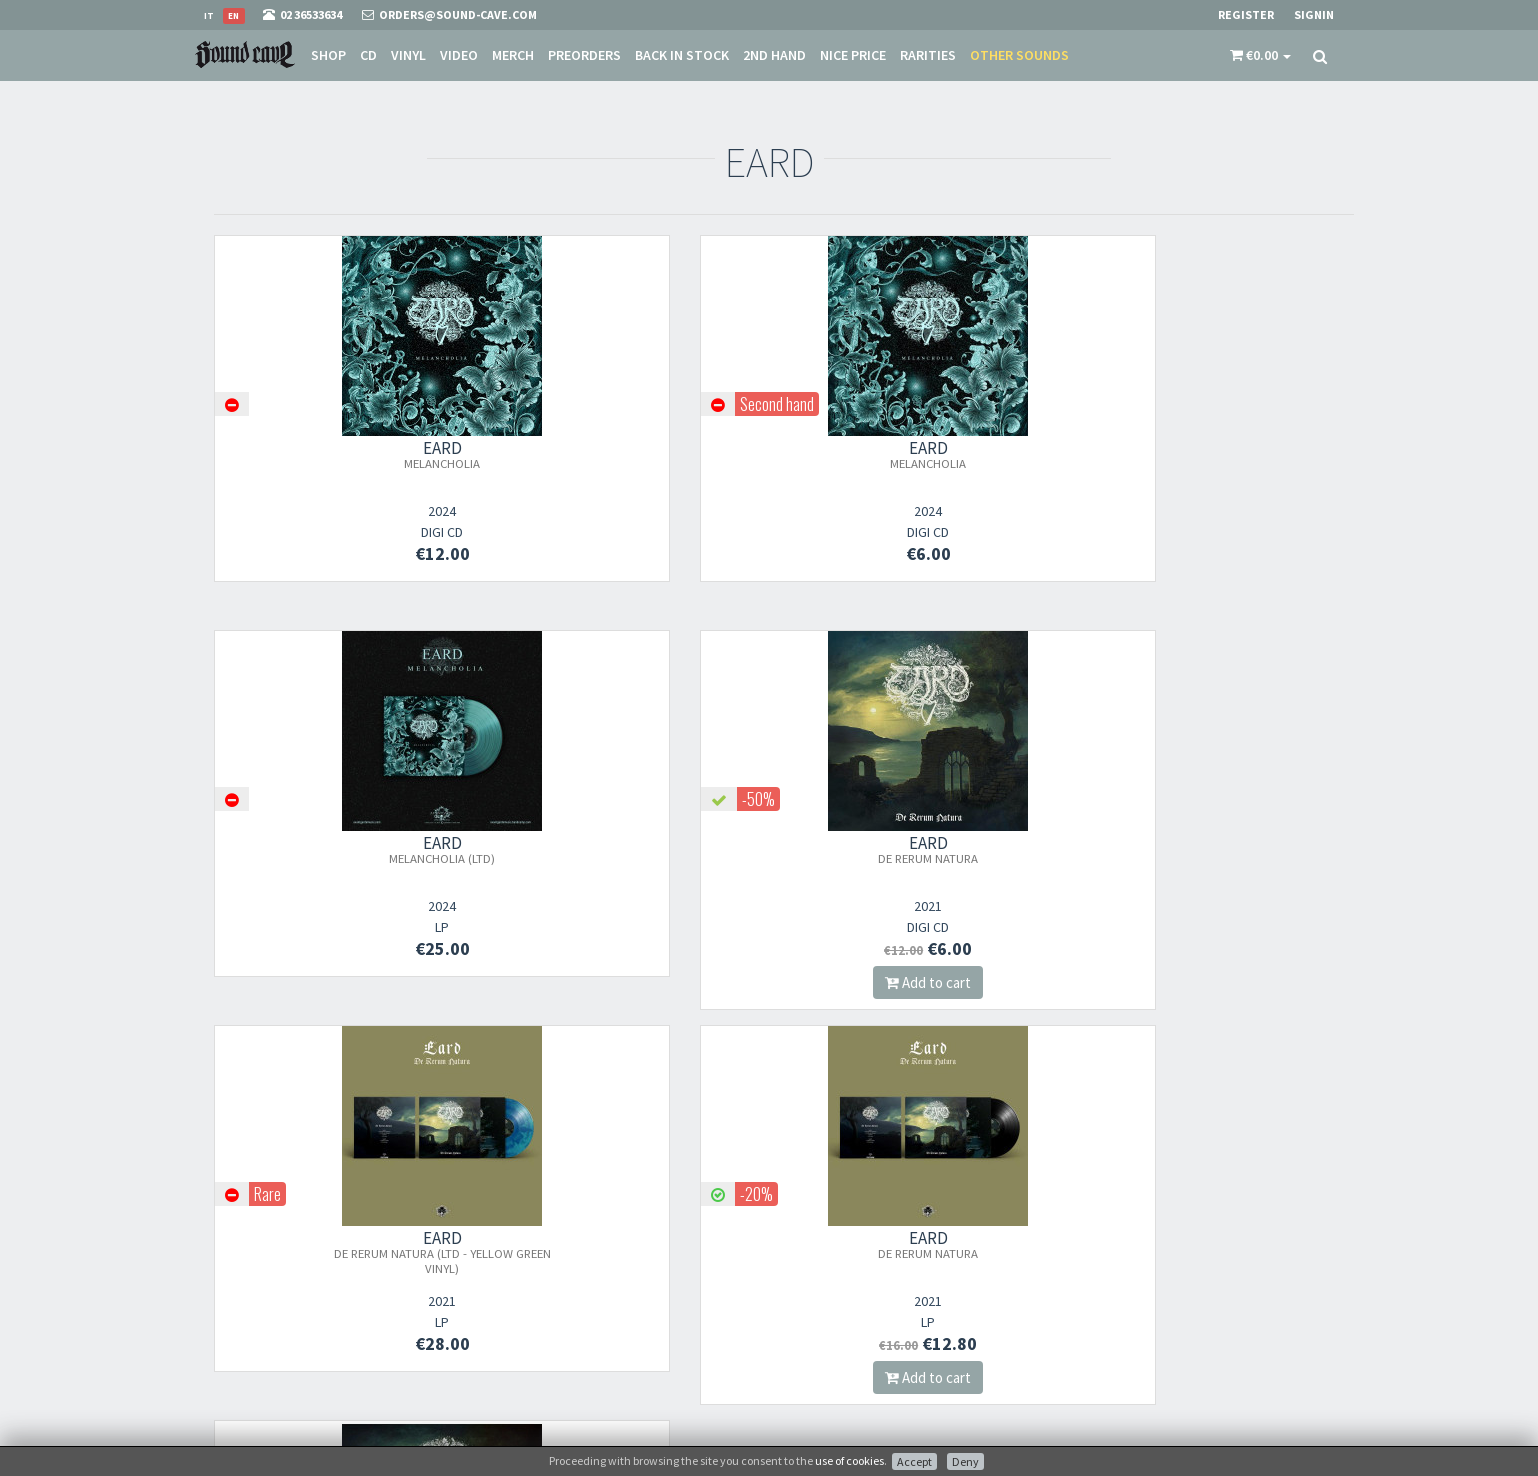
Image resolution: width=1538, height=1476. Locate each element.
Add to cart (1223, 587)
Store (798, 1227)
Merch (513, 55)
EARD (345, 454)
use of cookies (849, 1460)
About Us (808, 1201)
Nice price (853, 55)
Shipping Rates (824, 1279)
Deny (965, 1461)
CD (368, 55)
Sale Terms (812, 1253)
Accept (914, 1461)
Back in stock (682, 55)
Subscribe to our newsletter (592, 1300)
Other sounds (1019, 55)
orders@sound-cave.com (314, 1233)
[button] (1260, 55)
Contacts (808, 1331)
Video (459, 55)
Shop (328, 55)
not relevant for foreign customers (875, 1357)
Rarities (928, 55)
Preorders (584, 55)
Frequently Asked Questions (857, 1305)
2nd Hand (774, 55)
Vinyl (408, 55)
